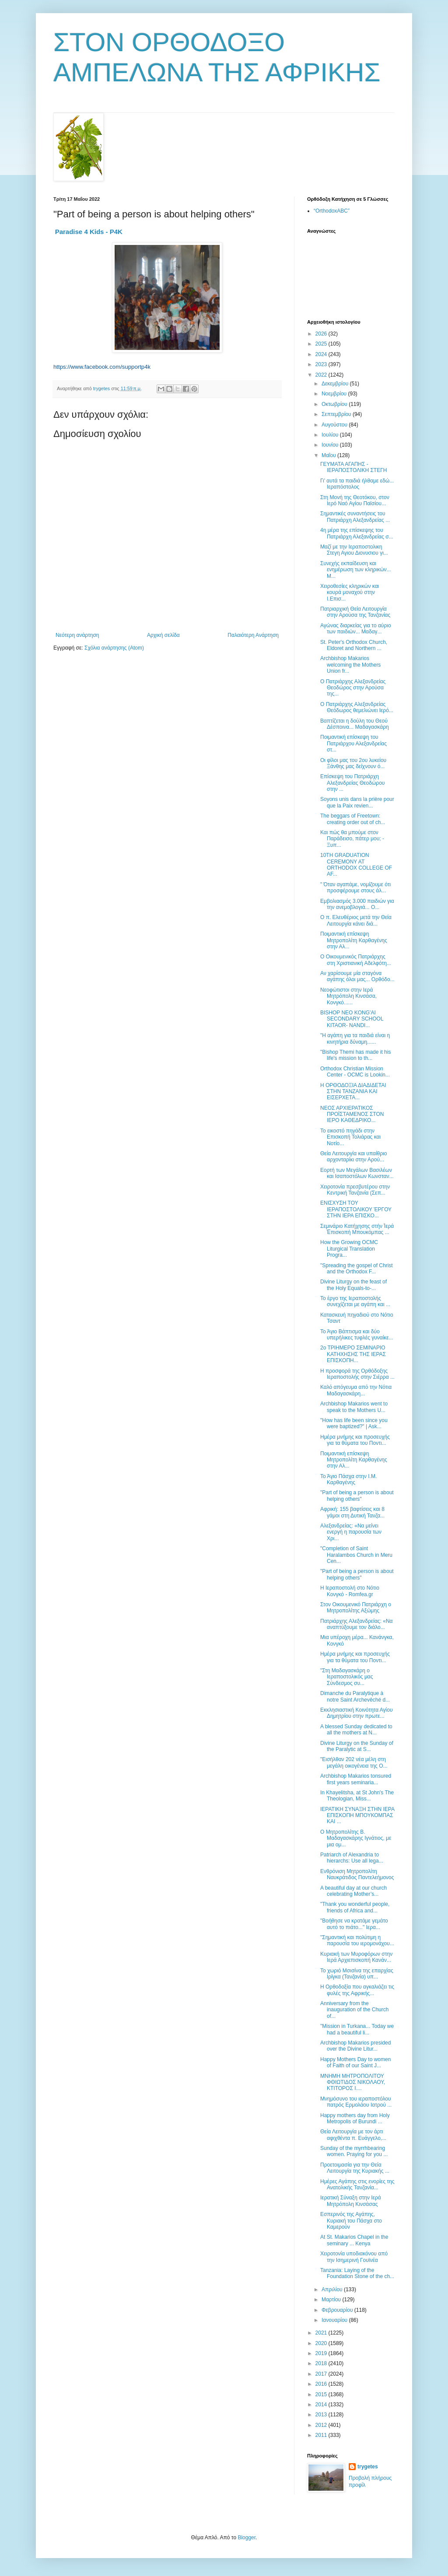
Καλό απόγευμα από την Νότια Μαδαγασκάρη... (356, 1390)
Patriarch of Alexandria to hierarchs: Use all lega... (351, 1858)
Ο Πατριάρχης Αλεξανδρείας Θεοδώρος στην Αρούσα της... (352, 687)
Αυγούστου (335, 425)
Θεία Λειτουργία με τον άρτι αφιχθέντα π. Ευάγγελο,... (353, 2135)
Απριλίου (333, 2289)
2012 (322, 2425)
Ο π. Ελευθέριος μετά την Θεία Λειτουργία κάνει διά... (356, 920)
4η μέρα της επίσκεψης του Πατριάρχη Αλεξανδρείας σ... (356, 533)
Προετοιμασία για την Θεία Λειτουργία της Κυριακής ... (354, 2168)
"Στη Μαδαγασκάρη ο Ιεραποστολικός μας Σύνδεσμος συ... (346, 1676)
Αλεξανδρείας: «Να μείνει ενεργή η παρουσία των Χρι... (351, 1532)
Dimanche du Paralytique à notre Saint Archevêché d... (355, 1696)
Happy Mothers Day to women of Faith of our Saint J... (355, 2062)
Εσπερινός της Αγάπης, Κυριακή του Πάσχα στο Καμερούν (351, 2220)
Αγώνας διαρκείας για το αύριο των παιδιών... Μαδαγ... (355, 628)
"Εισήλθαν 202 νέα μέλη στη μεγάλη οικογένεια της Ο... (354, 1762)
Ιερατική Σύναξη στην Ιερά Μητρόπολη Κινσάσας (350, 2201)
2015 (322, 2394)
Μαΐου (329, 455)
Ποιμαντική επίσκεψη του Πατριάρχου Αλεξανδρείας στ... (353, 743)
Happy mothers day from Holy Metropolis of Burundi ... (355, 2118)
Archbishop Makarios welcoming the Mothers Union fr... (350, 664)
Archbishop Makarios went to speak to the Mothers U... (354, 1407)
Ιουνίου (331, 445)
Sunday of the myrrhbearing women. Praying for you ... (354, 2151)
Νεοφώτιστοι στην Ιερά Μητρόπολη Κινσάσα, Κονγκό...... (348, 996)
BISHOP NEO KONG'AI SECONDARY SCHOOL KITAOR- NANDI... (351, 1019)
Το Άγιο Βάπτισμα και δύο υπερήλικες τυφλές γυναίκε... (356, 1334)
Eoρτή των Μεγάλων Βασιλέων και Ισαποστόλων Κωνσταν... (357, 1173)
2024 (322, 354)
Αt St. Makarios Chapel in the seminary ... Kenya (354, 2240)
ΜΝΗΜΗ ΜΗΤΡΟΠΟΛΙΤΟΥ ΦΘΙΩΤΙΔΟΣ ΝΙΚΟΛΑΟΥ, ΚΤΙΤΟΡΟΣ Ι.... (352, 2082)
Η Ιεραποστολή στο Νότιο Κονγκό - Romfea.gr (349, 1591)
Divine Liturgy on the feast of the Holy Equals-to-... (353, 1285)
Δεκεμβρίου (336, 384)
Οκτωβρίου (335, 404)
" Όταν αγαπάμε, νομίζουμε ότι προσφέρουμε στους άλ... (355, 887)
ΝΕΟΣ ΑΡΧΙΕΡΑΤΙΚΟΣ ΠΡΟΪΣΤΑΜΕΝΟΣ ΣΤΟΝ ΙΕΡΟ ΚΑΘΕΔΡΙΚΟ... (352, 1114)
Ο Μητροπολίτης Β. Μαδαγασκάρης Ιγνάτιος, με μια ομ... (355, 1838)
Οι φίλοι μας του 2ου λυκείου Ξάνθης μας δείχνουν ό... (353, 763)
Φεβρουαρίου (338, 2310)
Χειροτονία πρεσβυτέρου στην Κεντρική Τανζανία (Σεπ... (355, 1190)
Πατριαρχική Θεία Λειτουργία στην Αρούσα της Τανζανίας (355, 612)
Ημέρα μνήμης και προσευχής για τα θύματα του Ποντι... (355, 1440)
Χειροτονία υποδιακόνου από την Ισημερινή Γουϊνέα (354, 2257)
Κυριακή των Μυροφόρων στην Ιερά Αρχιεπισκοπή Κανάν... (356, 1957)
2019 (322, 2353)
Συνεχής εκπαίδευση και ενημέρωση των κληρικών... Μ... (355, 569)
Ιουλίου (331, 435)
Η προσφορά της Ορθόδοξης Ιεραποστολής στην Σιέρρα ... (357, 1374)
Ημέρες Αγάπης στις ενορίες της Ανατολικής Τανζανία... (357, 2184)
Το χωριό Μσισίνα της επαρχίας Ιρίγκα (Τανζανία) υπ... (356, 1974)
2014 (322, 2404)
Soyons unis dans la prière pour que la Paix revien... (357, 802)
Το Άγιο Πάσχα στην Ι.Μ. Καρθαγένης (348, 1479)
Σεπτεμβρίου (337, 414)
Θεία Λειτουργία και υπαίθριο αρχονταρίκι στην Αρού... (353, 1156)
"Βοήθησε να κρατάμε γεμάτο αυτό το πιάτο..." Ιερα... (354, 1924)
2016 (322, 2384)
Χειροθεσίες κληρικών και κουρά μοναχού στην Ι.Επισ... (349, 592)
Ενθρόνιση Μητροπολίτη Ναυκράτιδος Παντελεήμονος (357, 1874)
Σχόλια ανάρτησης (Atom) (114, 648)
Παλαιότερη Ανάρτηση (253, 635)
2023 (322, 364)
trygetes (367, 2467)
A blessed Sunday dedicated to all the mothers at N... (356, 1729)
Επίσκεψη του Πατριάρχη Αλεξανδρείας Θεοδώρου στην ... (352, 782)
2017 (322, 2374)
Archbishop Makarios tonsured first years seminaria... (355, 1779)
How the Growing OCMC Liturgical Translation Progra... (349, 1248)
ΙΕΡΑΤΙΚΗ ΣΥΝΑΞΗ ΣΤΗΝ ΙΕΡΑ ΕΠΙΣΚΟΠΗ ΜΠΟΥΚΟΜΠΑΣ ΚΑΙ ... (357, 1815)
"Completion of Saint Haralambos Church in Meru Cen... (356, 1554)
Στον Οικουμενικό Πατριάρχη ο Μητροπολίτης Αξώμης (355, 1607)
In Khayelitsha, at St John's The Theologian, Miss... (357, 1796)
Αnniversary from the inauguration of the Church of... (354, 2009)
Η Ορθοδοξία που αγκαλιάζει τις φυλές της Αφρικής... (357, 1990)
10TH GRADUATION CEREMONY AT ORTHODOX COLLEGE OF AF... (356, 864)
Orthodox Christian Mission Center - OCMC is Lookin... (355, 1072)
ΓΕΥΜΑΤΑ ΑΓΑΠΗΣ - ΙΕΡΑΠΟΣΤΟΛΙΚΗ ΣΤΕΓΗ (353, 467)
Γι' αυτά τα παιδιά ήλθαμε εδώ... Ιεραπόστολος (357, 484)
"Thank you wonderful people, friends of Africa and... (354, 1907)
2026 (322, 334)
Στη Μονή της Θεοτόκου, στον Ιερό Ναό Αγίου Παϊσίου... (354, 500)
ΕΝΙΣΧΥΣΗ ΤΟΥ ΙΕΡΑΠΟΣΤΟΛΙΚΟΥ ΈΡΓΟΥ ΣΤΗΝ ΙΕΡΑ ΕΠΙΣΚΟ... (356, 1209)
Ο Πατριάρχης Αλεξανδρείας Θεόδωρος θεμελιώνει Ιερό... (356, 707)
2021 (322, 2333)
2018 (322, 2363)
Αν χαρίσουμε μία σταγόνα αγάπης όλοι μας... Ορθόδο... (357, 976)
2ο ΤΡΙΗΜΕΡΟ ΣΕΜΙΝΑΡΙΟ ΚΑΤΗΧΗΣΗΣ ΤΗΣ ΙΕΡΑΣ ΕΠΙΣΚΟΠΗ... (353, 1354)
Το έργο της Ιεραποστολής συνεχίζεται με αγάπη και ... (355, 1301)
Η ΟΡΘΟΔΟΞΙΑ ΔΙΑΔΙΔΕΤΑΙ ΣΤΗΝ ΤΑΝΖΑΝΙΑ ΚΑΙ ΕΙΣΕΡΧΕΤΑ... (353, 1091)
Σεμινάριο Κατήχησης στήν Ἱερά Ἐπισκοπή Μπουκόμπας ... (357, 1229)
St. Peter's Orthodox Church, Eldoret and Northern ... (353, 645)
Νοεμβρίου (335, 394)
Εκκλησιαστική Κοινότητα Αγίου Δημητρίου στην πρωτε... (356, 1713)
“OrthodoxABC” (332, 211)
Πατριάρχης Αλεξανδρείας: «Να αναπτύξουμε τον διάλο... (356, 1624)
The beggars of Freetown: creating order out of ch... (352, 819)
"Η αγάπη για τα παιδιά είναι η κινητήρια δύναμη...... (355, 1038)
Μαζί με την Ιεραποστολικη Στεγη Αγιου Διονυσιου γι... (354, 550)
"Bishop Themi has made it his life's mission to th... (355, 1055)
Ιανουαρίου (335, 2320)
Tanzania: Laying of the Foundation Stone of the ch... (357, 2273)
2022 (322, 375)
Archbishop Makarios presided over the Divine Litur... (355, 2046)
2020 (322, 2343)
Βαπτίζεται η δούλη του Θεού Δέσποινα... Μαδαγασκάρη (354, 724)
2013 (322, 2415)
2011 (322, 2435)
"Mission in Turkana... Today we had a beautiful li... (357, 2029)
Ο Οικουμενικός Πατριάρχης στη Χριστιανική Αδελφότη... (355, 960)
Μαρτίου (332, 2299)
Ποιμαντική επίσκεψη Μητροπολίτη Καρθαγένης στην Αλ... (353, 940)
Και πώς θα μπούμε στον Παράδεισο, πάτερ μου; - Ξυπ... (352, 838)
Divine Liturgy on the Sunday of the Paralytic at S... (356, 1746)
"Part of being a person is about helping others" (357, 1495)
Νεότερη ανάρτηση (77, 635)
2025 (322, 344)
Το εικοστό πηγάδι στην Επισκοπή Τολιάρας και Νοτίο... (350, 1137)
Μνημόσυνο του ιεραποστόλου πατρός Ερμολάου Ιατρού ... (356, 2102)
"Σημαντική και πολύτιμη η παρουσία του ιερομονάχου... (357, 1940)
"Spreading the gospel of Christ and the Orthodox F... (356, 1268)
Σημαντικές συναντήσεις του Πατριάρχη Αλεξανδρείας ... (355, 516)
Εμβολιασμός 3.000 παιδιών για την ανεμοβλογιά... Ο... (357, 904)
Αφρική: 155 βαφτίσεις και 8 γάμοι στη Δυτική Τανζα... (352, 1512)
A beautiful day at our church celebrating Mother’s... (353, 1891)
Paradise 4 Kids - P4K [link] (88, 231)
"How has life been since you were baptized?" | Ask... (354, 1423)
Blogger (247, 2537)
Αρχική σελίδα (163, 635)
